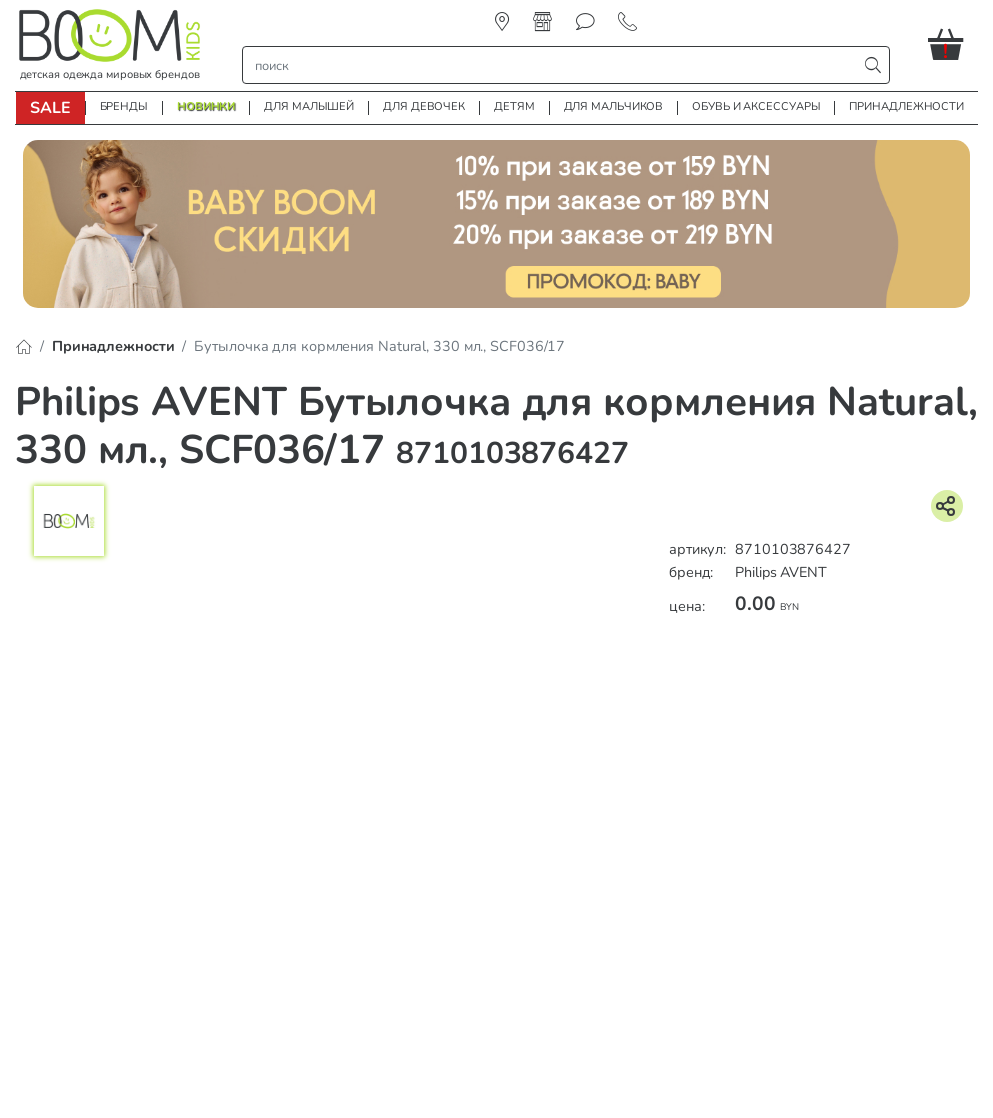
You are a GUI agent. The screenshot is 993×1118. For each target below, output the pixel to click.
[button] (953, 44)
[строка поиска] (554, 65)
